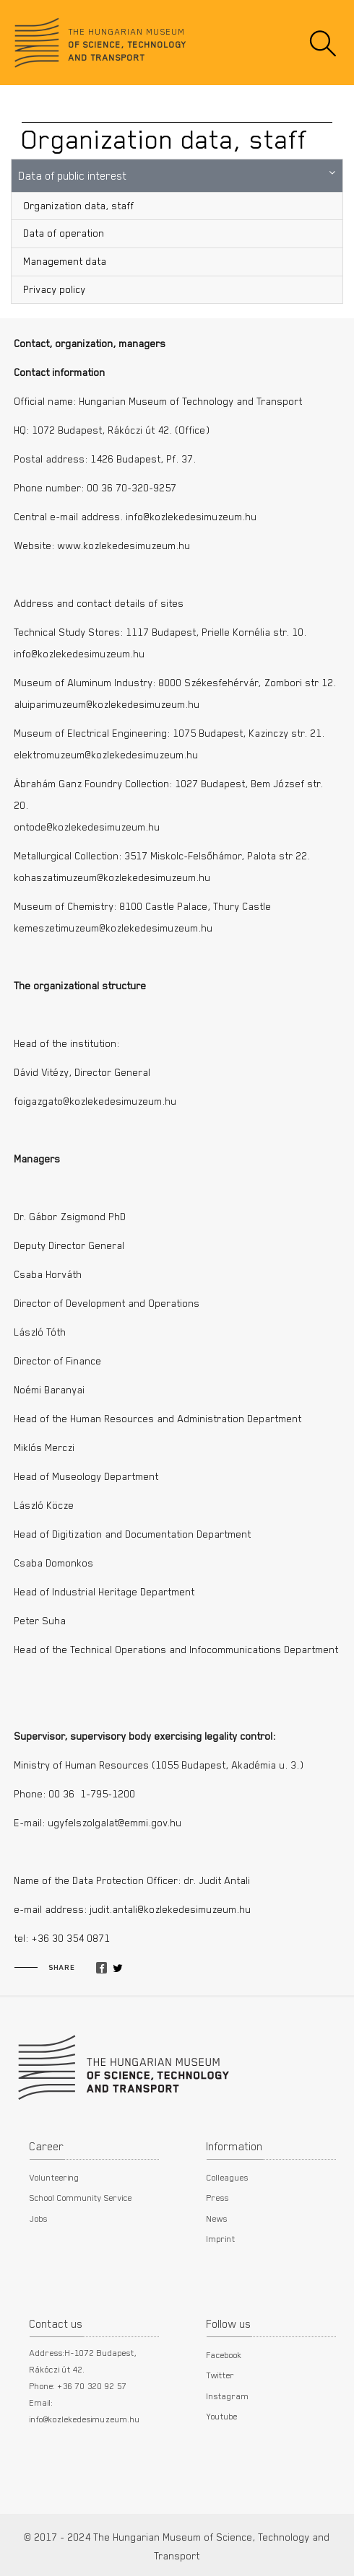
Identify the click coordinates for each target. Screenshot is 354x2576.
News (217, 2218)
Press (218, 2197)
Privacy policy (55, 289)
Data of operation (64, 233)
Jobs (39, 2218)
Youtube (222, 2416)
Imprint (221, 2238)
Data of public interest (73, 175)
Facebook (224, 2354)
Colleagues (228, 2177)
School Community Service (81, 2197)
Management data (65, 261)
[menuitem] (177, 206)
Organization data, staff (79, 205)
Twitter (221, 2375)
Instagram (228, 2396)
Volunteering (54, 2177)
